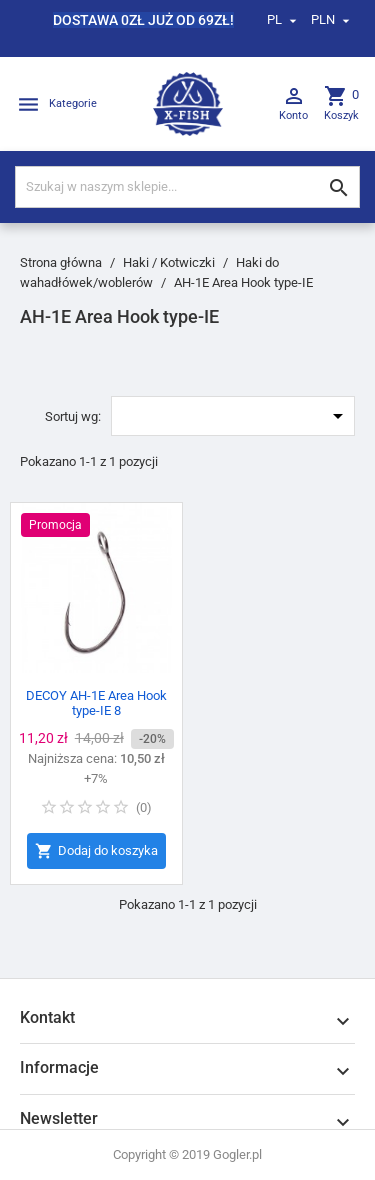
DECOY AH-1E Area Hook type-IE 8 (96, 703)
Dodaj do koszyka (96, 851)
